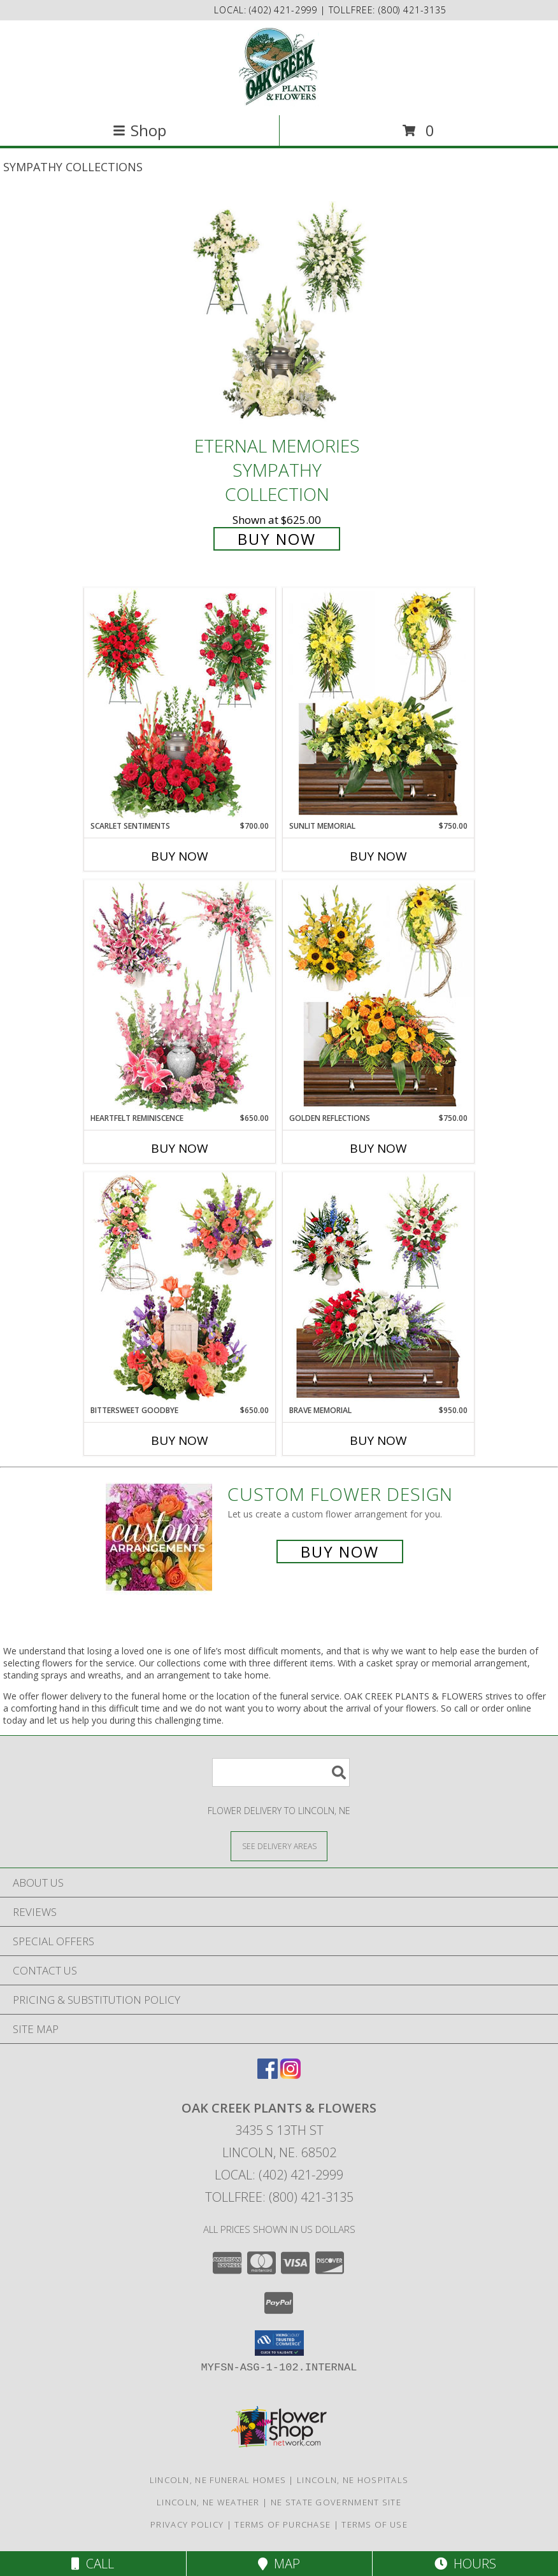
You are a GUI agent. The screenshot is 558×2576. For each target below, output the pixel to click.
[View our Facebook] (267, 2074)
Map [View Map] (279, 2563)
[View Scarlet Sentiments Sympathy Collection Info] (179, 704)
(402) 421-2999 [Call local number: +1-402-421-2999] (284, 10)
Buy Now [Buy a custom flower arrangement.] (340, 1551)
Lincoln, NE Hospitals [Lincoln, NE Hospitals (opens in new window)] (352, 2480)
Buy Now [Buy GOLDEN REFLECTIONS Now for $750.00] (378, 1148)
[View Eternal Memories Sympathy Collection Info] (279, 313)
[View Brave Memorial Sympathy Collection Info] (378, 1288)
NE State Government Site (336, 2502)
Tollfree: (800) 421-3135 (279, 2197)
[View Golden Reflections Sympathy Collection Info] (378, 996)
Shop (139, 130)
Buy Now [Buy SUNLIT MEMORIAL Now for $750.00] (378, 856)
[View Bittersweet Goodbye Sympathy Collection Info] (179, 1288)
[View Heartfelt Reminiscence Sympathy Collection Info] (179, 996)
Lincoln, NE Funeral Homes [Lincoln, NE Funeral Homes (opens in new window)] (218, 2480)
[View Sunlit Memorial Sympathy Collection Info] (378, 704)
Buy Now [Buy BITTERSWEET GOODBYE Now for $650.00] (179, 1440)
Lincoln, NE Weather (208, 2502)
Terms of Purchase (282, 2524)
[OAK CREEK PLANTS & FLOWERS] (279, 66)
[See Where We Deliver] (279, 1846)
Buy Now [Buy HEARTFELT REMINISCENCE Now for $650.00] (179, 1148)
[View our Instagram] (290, 2074)
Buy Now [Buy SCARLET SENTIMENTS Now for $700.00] (179, 856)
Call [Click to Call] (92, 2563)
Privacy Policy (187, 2524)
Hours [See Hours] (465, 2563)
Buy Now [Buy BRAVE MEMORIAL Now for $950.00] (378, 1440)
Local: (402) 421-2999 (279, 2174)
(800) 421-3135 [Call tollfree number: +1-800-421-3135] (412, 10)
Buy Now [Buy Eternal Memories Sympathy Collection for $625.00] (277, 538)
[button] (279, 2343)
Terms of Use (374, 2524)
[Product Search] (281, 1772)
